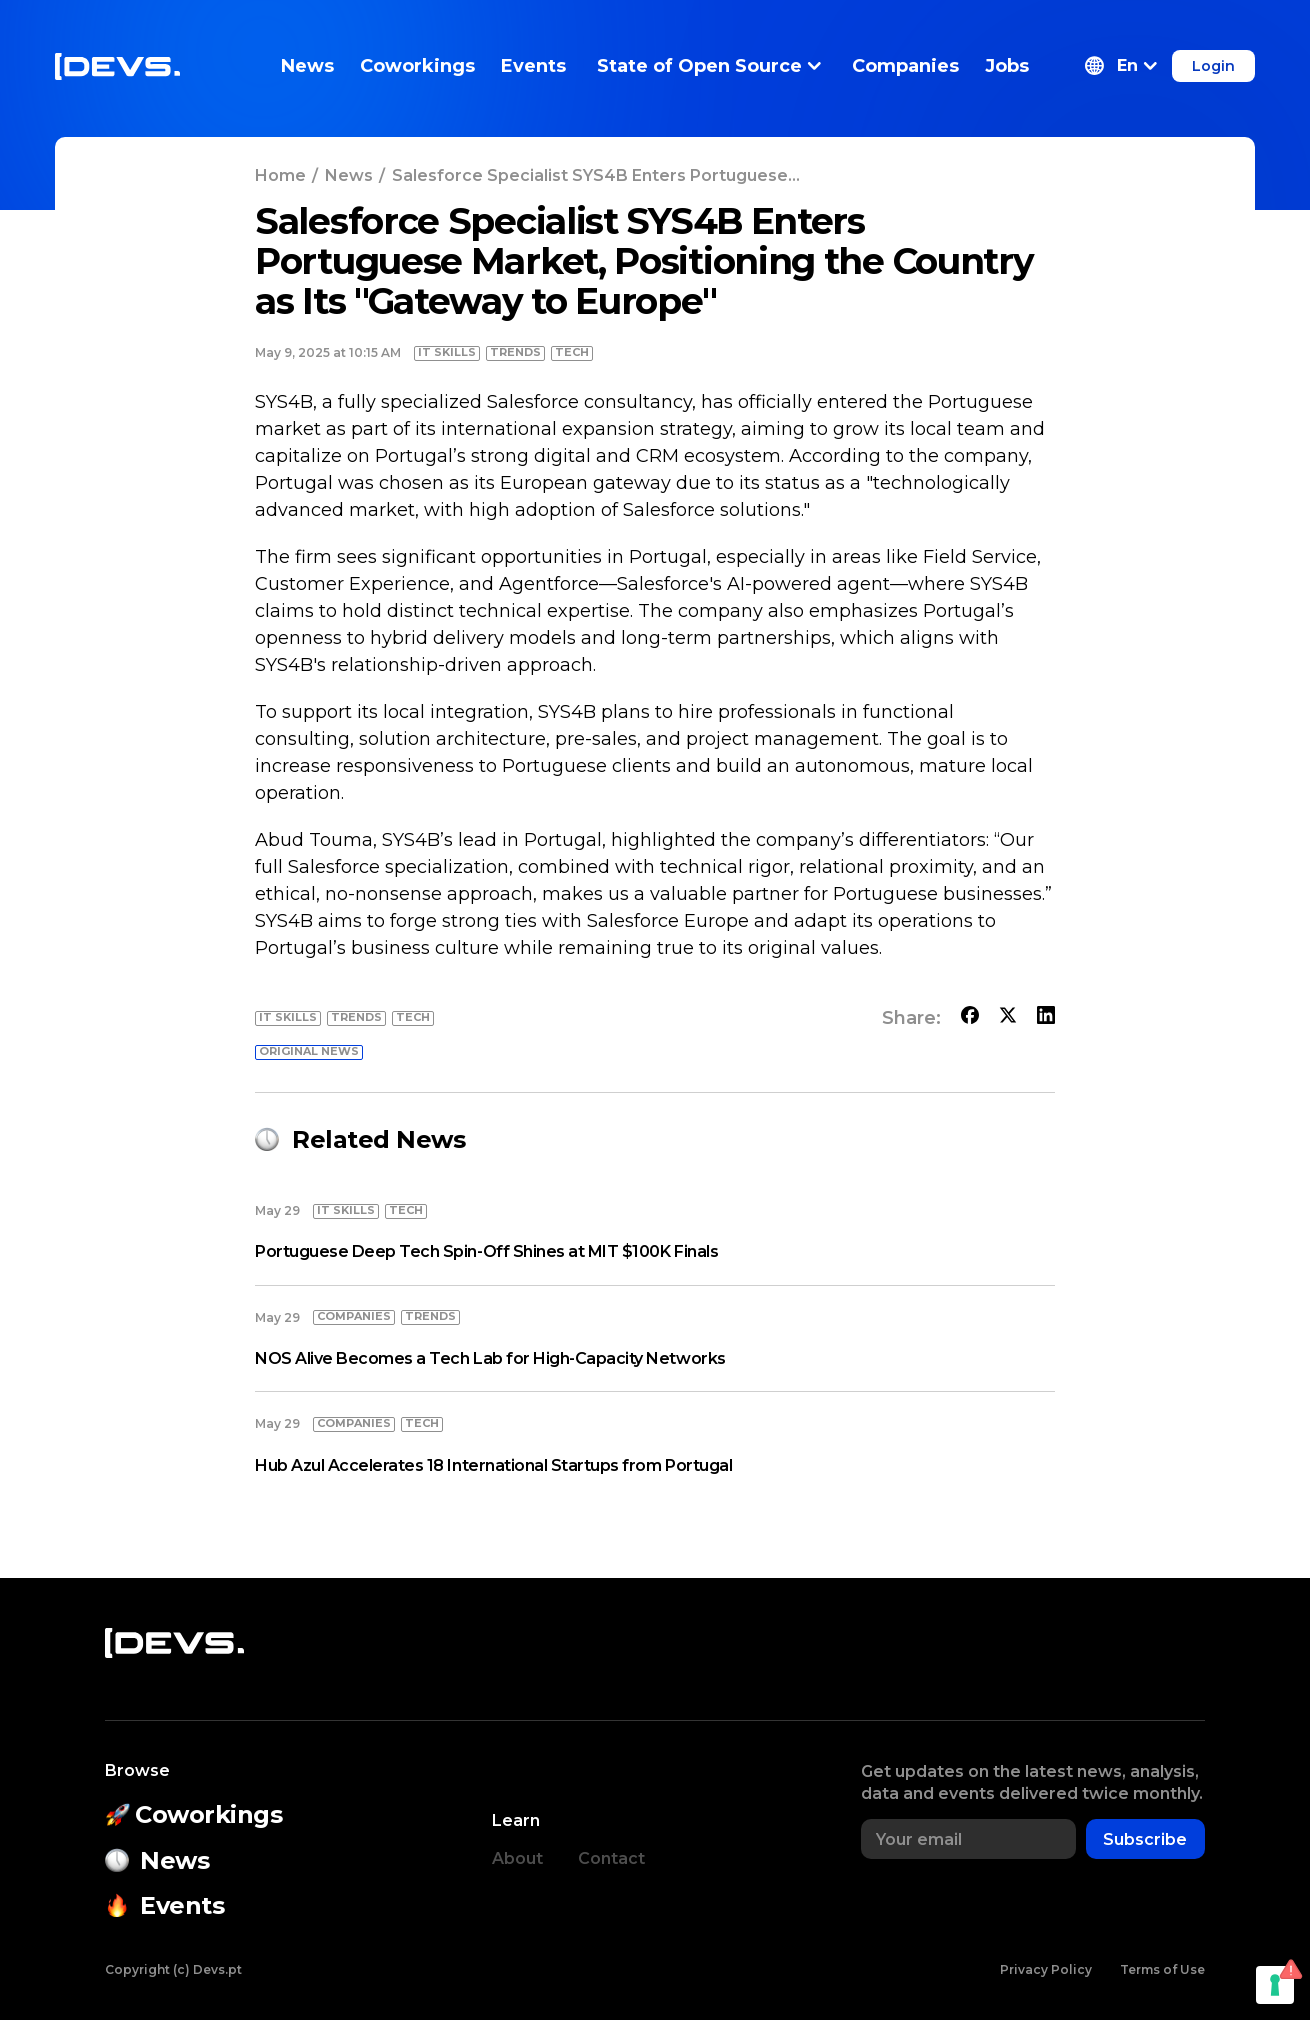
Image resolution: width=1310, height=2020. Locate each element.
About (517, 1858)
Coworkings (417, 66)
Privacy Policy (1046, 1969)
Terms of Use (1162, 1969)
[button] (1121, 66)
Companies (905, 66)
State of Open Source (709, 66)
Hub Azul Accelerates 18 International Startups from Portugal (493, 1465)
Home (280, 175)
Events (533, 66)
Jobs (1007, 66)
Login (1213, 66)
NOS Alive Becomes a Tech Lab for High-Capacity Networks (490, 1358)
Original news (309, 1051)
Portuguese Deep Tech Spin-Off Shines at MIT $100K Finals (486, 1251)
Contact (611, 1858)
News (307, 66)
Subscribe (1145, 1839)
